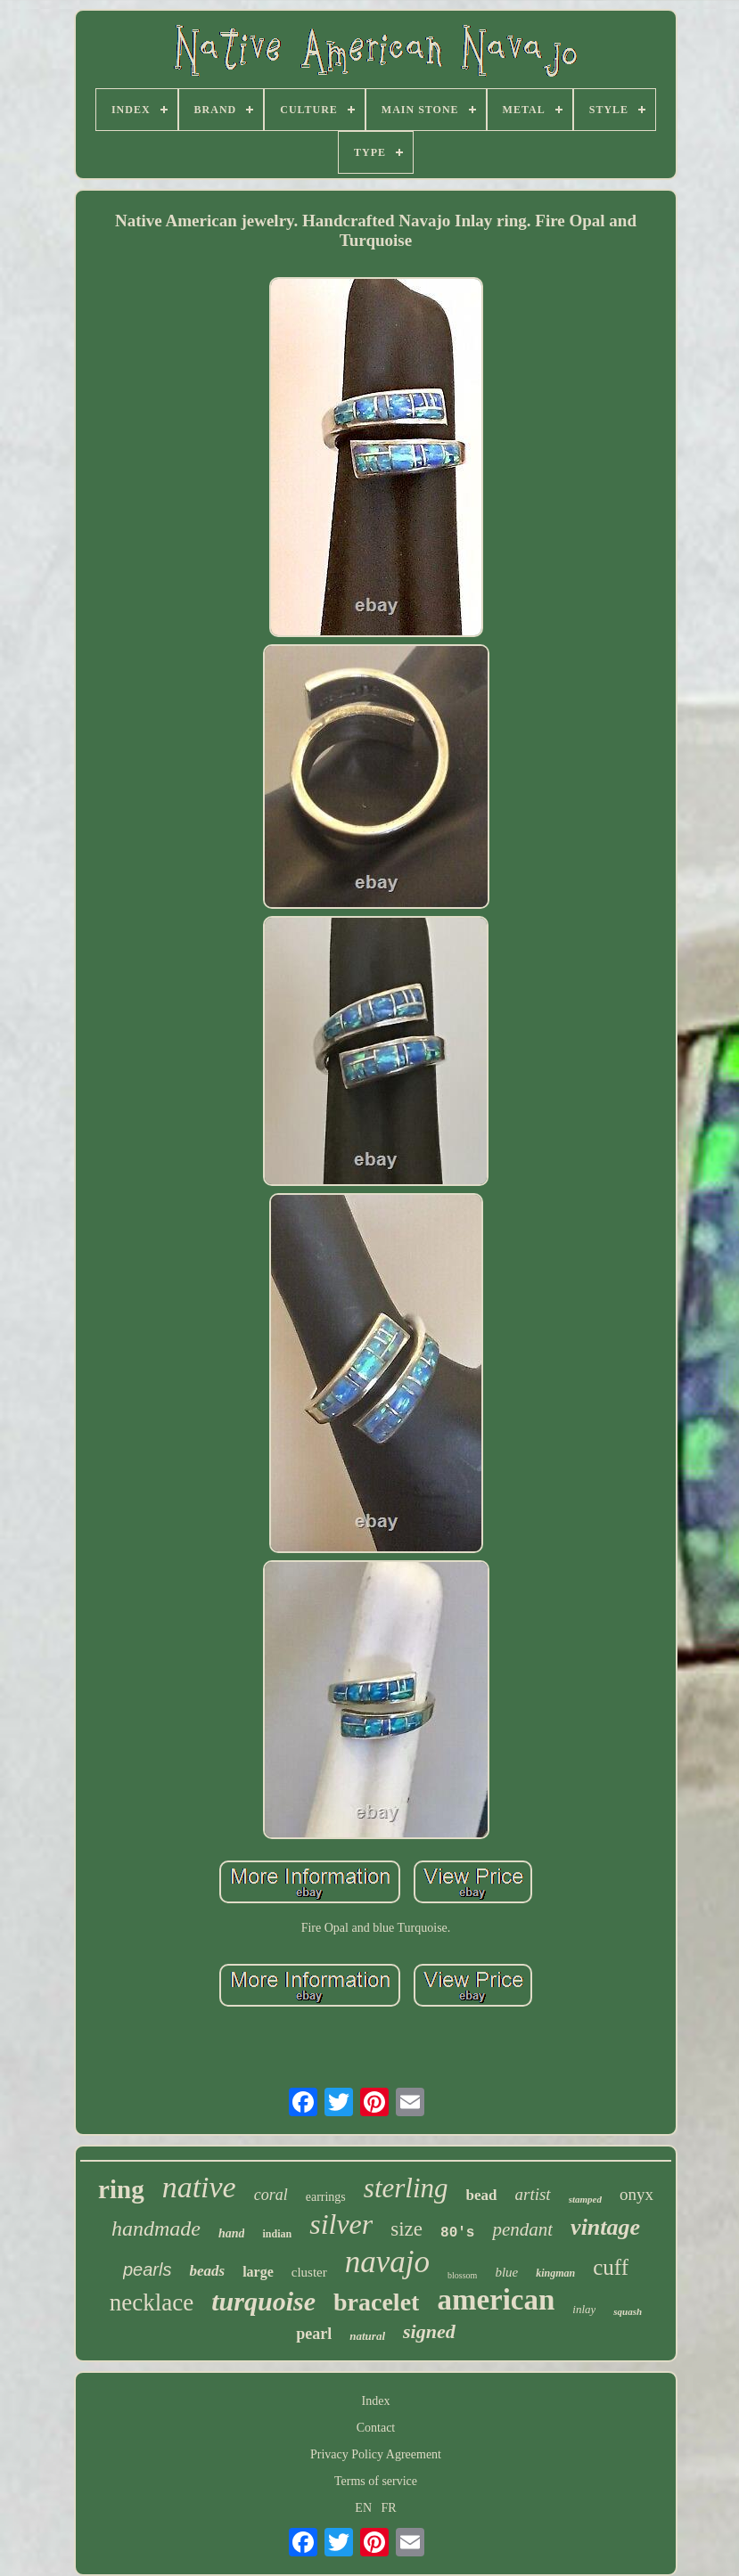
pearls (147, 2269)
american (495, 2300)
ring (121, 2189)
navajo (387, 2262)
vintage (605, 2227)
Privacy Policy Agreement (375, 2454)
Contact (376, 2427)
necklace (151, 2302)
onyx (636, 2194)
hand (231, 2233)
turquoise (263, 2301)
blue (506, 2272)
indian (276, 2234)
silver (341, 2224)
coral (271, 2195)
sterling (406, 2188)
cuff (610, 2267)
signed (429, 2331)
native (199, 2187)
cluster (309, 2272)
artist (533, 2194)
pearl (314, 2334)
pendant (522, 2229)
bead (481, 2195)
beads (207, 2270)
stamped (585, 2199)
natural (367, 2336)
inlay (583, 2309)
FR (389, 2508)
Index (376, 2401)
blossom (462, 2275)
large (258, 2271)
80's (457, 2233)
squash (627, 2311)
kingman (555, 2273)
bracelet (376, 2302)
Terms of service (375, 2481)
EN (363, 2508)
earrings (326, 2197)
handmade (156, 2228)
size (406, 2229)
